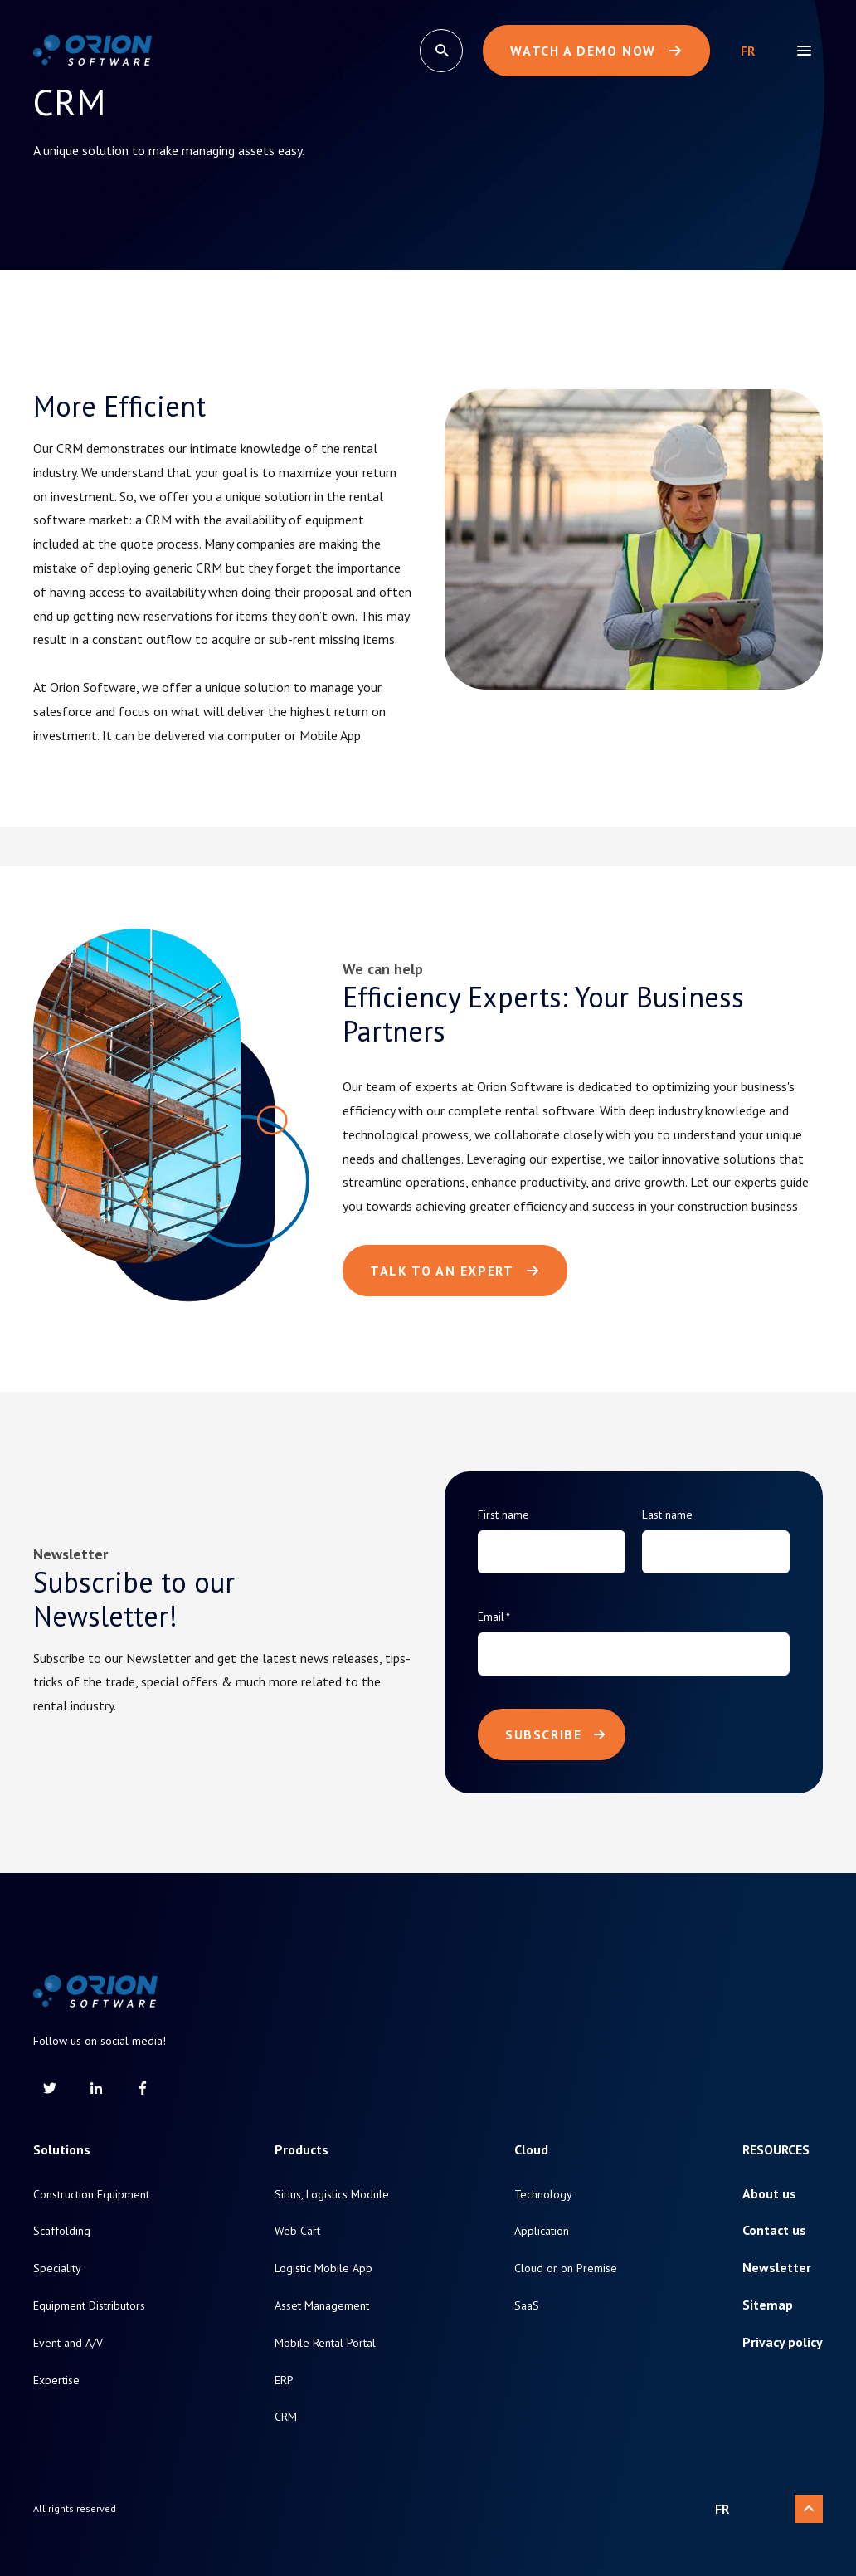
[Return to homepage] (92, 50)
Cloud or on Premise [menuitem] (565, 2268)
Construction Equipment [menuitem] (91, 2195)
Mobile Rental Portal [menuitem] (325, 2343)
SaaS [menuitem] (526, 2306)
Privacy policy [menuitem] (782, 2342)
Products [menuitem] (301, 2150)
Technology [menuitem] (543, 2195)
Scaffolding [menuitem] (61, 2231)
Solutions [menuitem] (61, 2150)
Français (748, 51)
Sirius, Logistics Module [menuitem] (332, 2195)
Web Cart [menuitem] (297, 2231)
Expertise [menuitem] (56, 2381)
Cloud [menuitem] (531, 2150)
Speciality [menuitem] (57, 2268)
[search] (441, 50)
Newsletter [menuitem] (776, 2268)
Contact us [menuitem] (774, 2230)
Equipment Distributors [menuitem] (89, 2306)
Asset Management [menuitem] (322, 2306)
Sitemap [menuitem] (767, 2305)
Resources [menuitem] (776, 2150)
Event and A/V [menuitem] (68, 2343)
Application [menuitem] (541, 2231)
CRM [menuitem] (286, 2417)
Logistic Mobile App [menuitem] (323, 2268)
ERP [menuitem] (284, 2381)
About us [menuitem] (769, 2194)
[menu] (804, 51)
